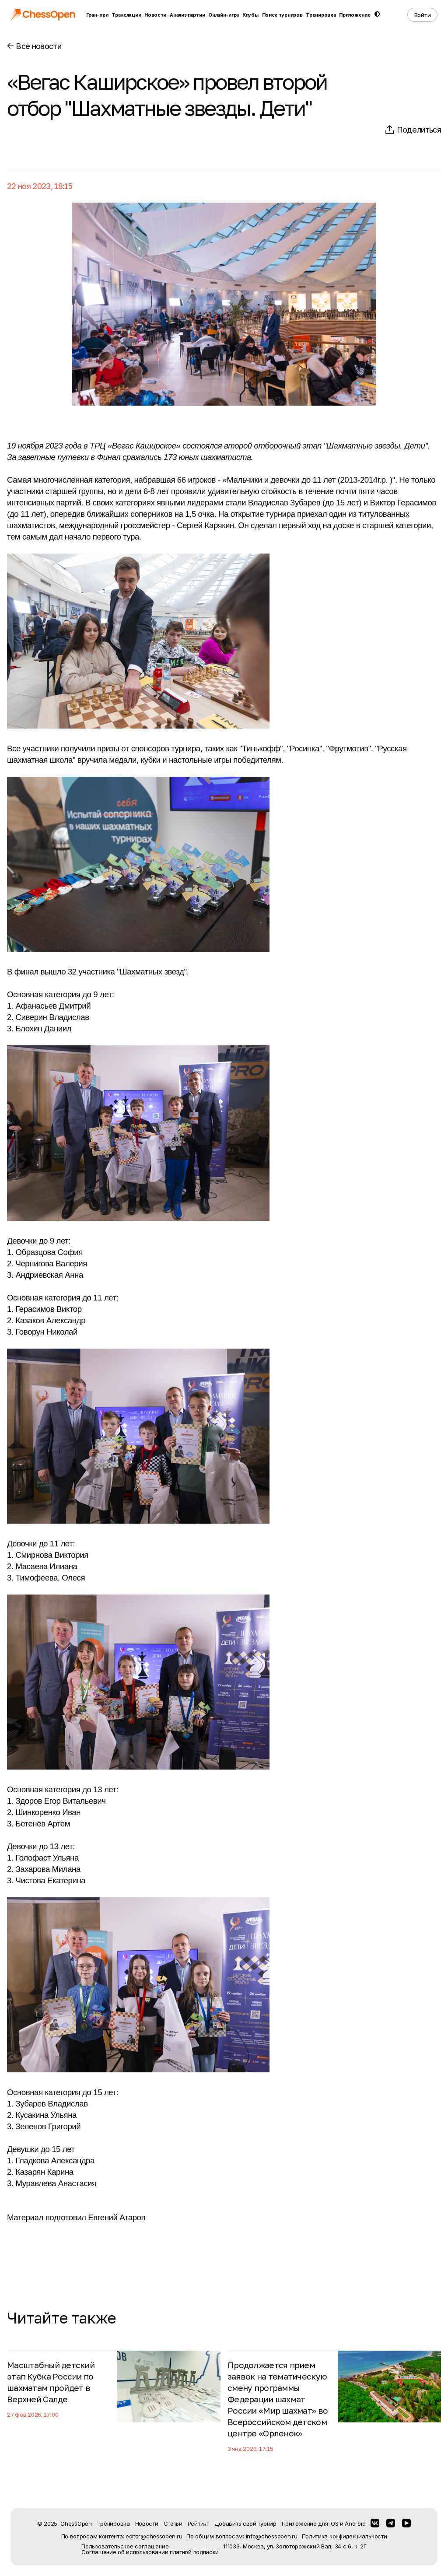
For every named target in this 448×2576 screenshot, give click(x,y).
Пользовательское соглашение (124, 2546)
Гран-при (97, 15)
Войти (422, 14)
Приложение (354, 15)
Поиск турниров (282, 15)
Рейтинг (198, 2523)
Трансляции (126, 15)
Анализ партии (187, 15)
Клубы (250, 15)
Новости (155, 15)
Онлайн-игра (223, 15)
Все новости (34, 46)
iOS (333, 2523)
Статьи (173, 2523)
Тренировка (321, 15)
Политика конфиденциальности (344, 2536)
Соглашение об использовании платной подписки (150, 2552)
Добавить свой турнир (245, 2523)
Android (355, 2523)
